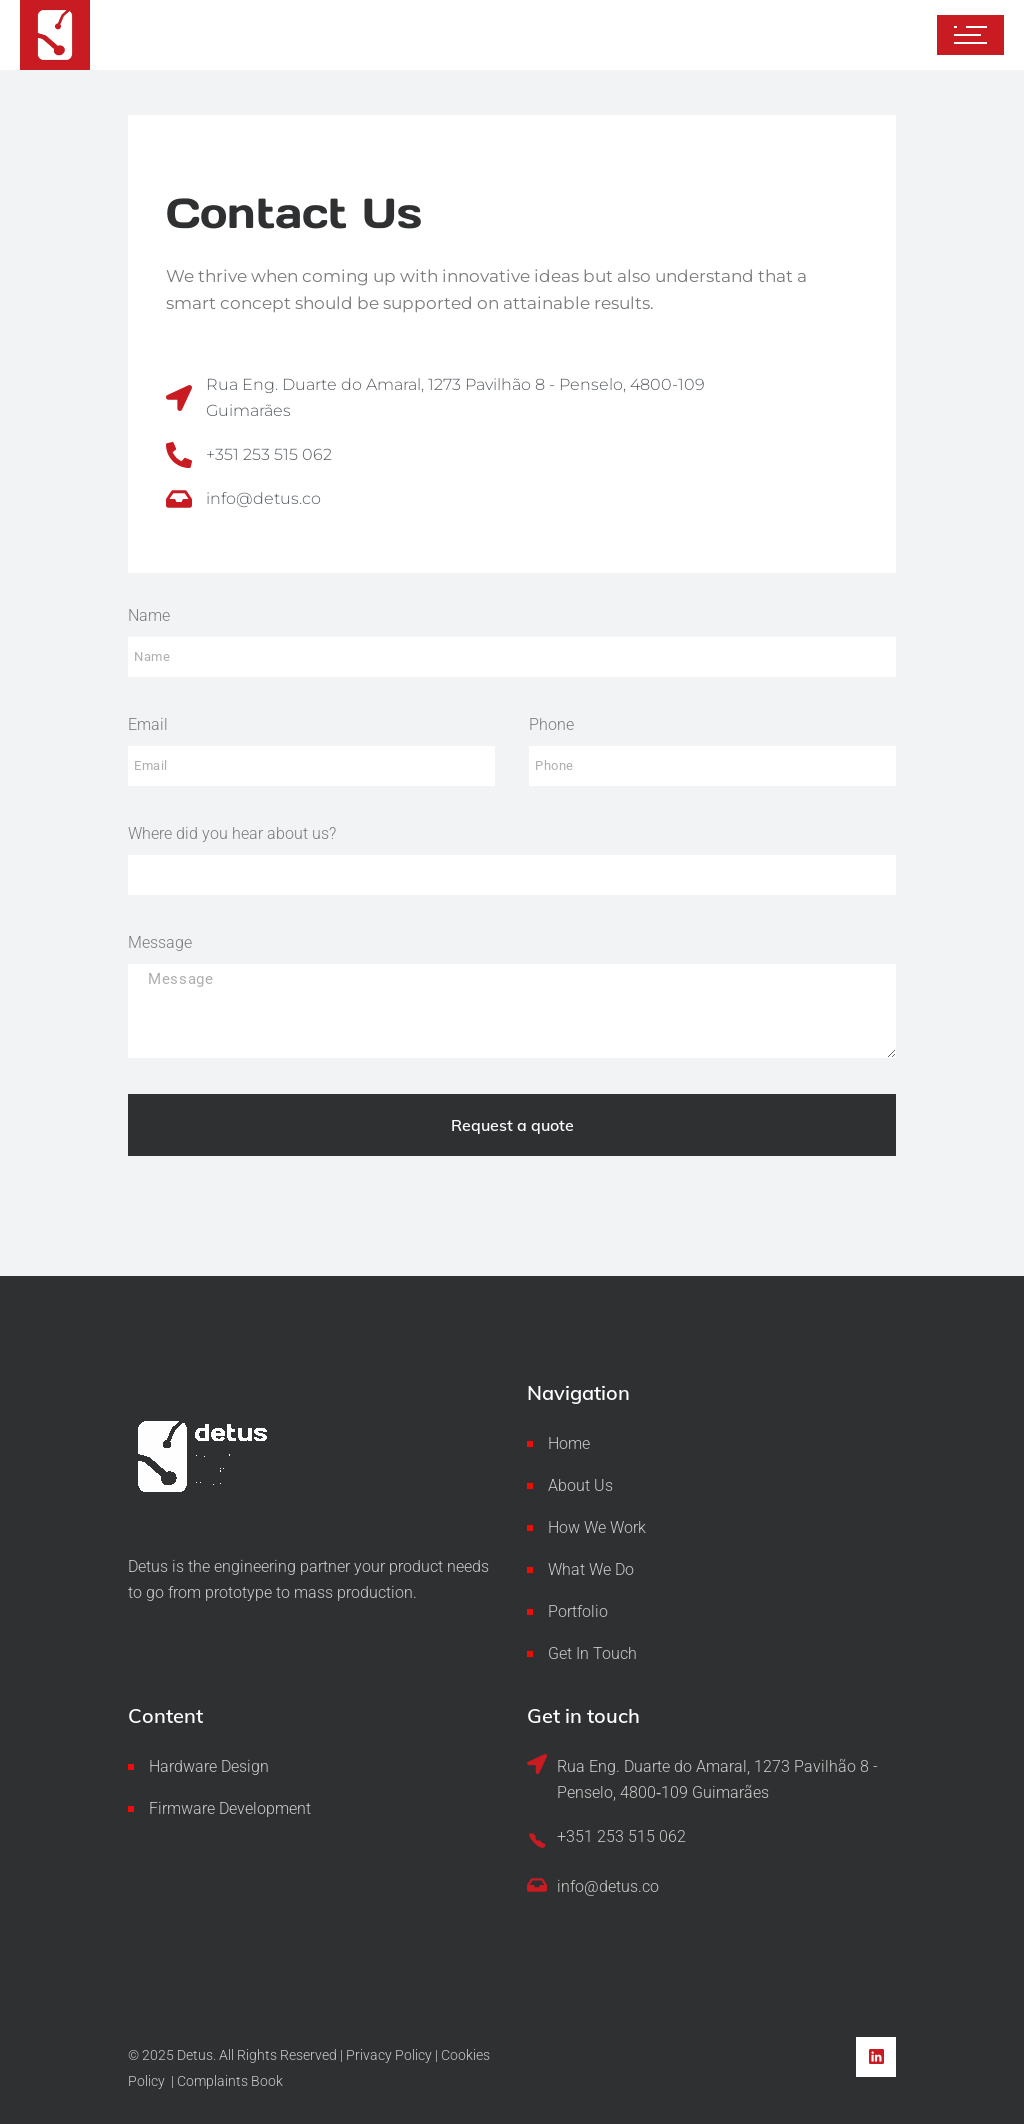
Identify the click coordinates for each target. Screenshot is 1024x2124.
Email (148, 724)
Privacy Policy (389, 2055)
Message (160, 942)
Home (569, 1443)
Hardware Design (209, 1766)
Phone (551, 724)
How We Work (597, 1527)
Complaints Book (230, 2081)
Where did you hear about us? (232, 833)
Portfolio (578, 1611)
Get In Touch (592, 1653)
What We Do (591, 1569)
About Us (580, 1485)
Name (149, 615)
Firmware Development (230, 1808)
